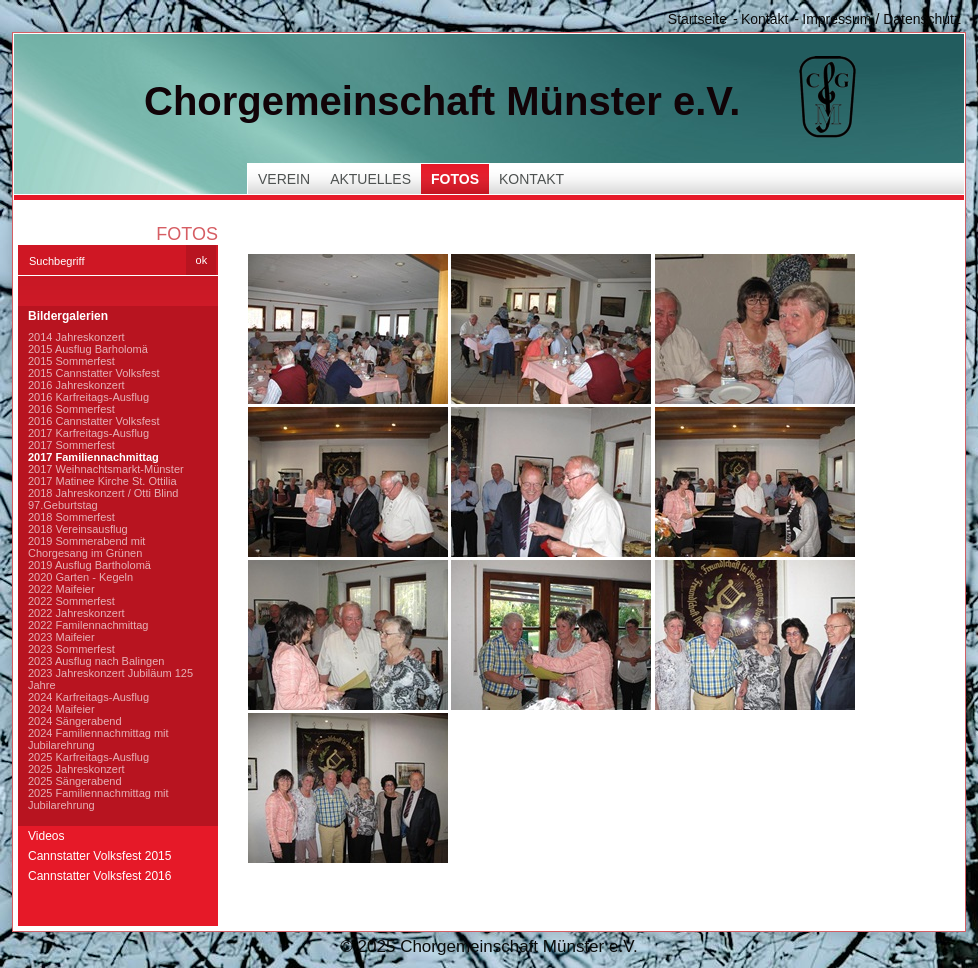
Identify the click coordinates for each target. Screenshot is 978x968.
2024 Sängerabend (75, 721)
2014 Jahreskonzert (76, 337)
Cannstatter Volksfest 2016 (99, 876)
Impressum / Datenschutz (881, 19)
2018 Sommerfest (71, 517)
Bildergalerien (68, 316)
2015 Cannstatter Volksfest (93, 373)
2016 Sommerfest (71, 409)
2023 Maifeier (61, 637)
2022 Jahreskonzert (76, 613)
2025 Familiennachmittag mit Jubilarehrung (98, 799)
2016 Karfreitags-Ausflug (88, 397)
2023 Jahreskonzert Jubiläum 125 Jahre (110, 679)
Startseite (697, 19)
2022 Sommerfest (71, 601)
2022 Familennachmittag (88, 625)
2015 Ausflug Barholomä (88, 349)
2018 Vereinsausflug (78, 529)
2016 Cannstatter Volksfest (93, 421)
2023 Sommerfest (71, 649)
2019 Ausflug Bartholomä (89, 565)
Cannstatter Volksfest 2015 (99, 856)
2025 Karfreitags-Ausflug (88, 757)
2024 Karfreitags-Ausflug (88, 697)
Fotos (455, 179)
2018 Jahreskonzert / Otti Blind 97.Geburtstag (103, 499)
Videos (46, 836)
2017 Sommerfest (71, 445)
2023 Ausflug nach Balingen (96, 661)
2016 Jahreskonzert (76, 385)
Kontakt (764, 19)
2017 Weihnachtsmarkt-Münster (106, 469)
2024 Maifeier (61, 709)
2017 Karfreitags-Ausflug (88, 433)
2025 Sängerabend (75, 781)
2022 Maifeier (61, 589)
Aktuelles (370, 179)
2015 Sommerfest (71, 361)
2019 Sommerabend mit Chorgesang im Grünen (86, 547)
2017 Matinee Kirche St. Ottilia (102, 481)
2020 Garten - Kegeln (80, 577)
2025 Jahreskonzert (76, 769)
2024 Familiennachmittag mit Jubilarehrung (98, 739)
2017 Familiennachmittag (93, 457)
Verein (284, 179)
